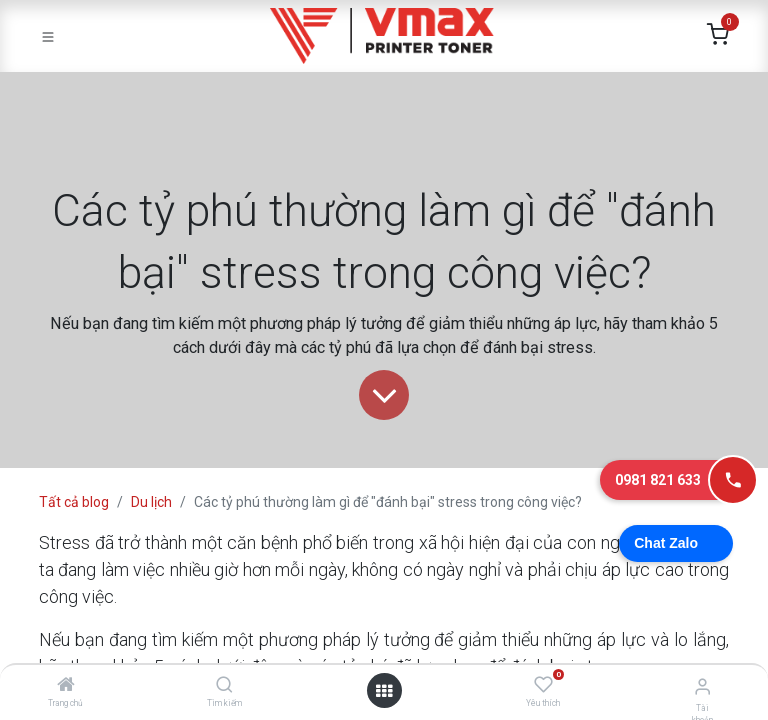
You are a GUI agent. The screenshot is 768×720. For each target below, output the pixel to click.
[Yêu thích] (543, 685)
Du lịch (151, 502)
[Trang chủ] (66, 686)
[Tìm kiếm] (224, 686)
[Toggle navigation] (48, 36)
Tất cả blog (74, 502)
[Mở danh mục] (384, 691)
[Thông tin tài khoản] (702, 686)
